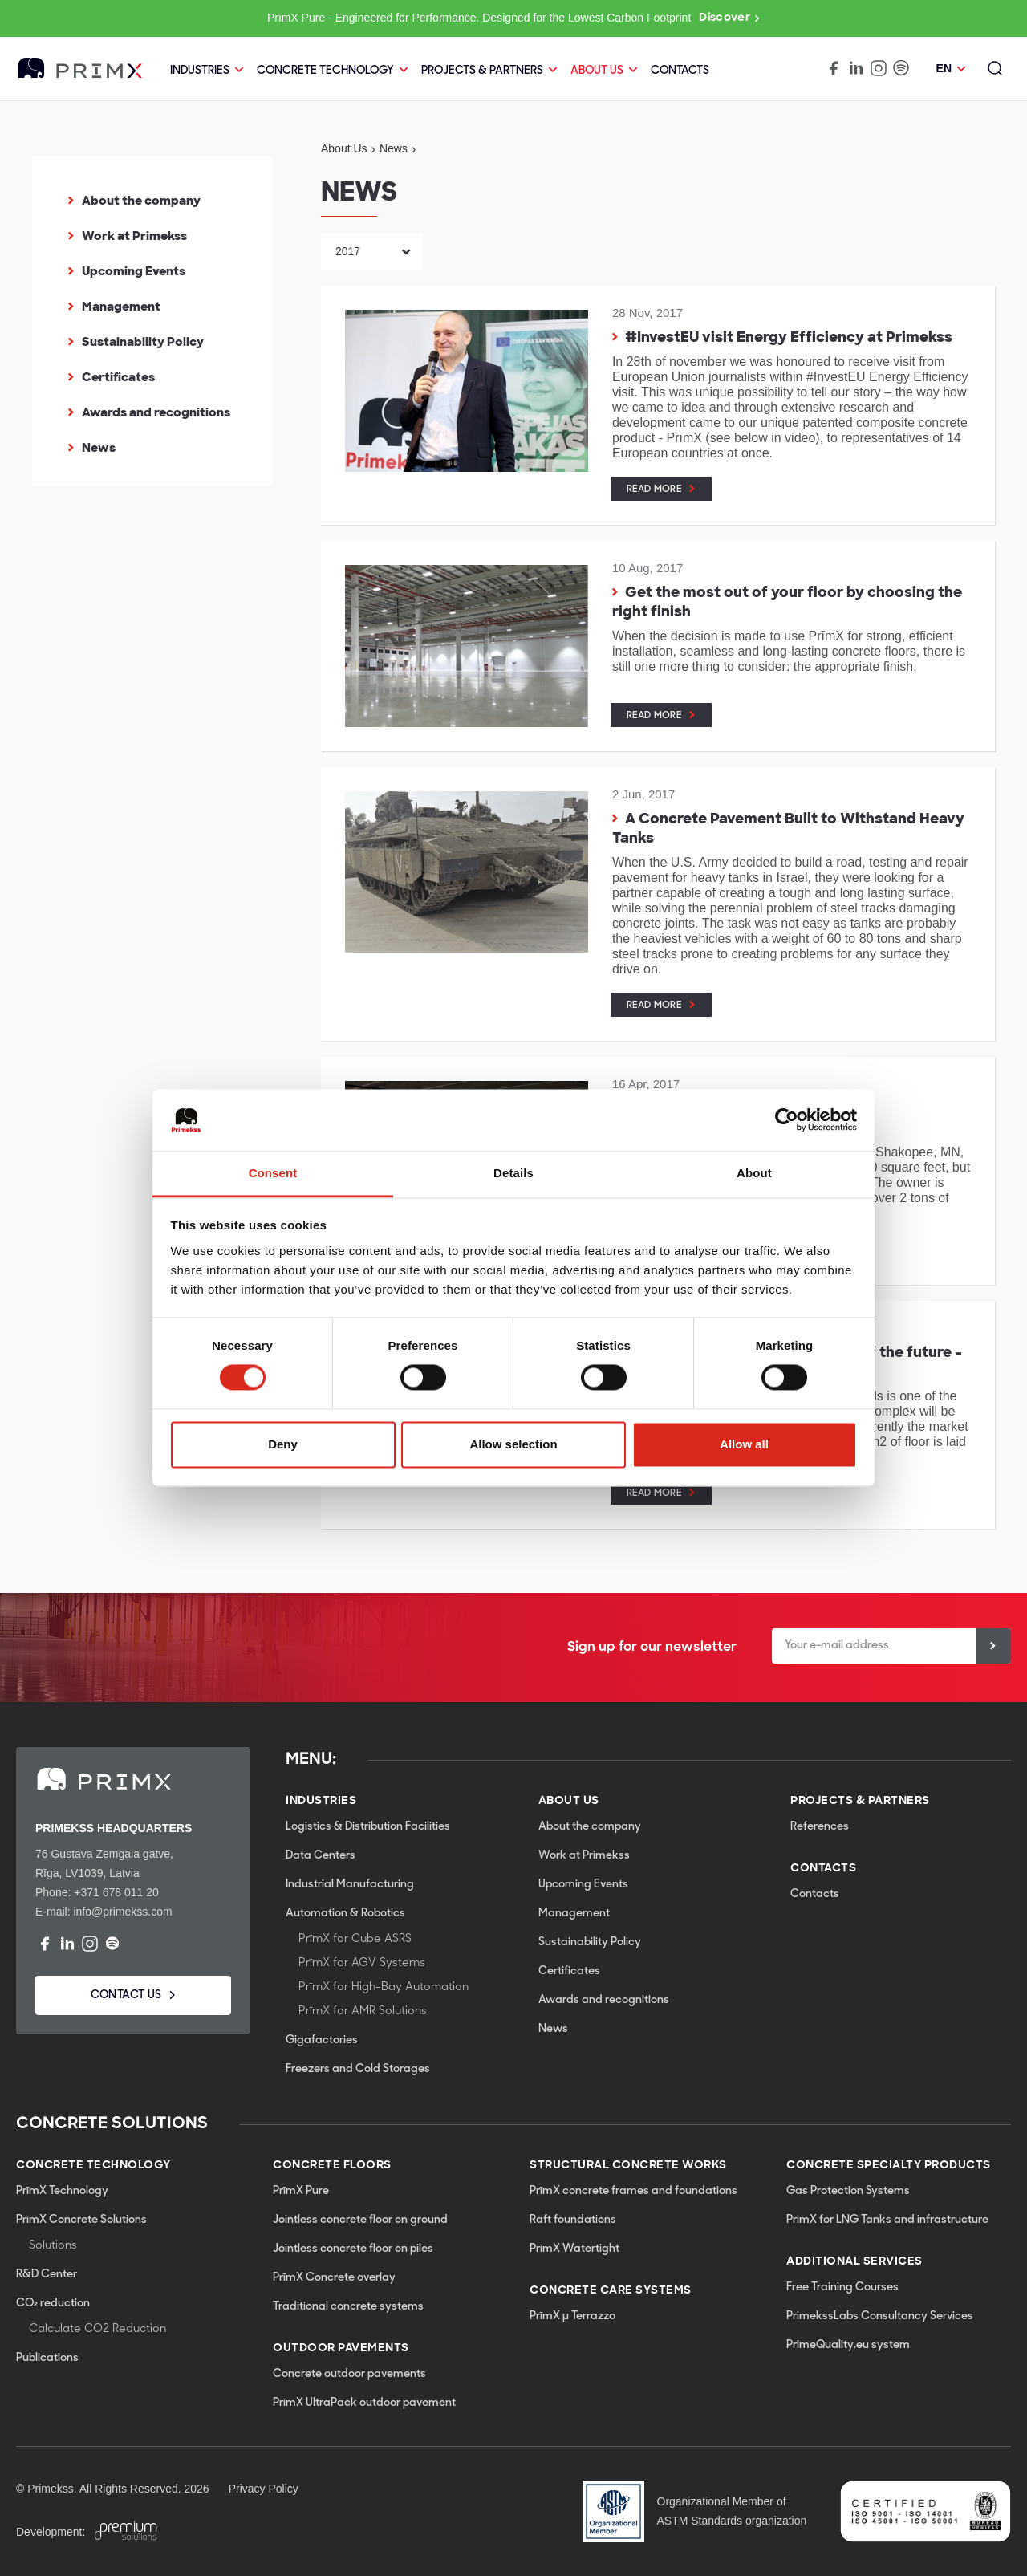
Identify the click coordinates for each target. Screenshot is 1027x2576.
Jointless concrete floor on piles (353, 2249)
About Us (604, 71)
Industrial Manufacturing (350, 1885)
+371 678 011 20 (116, 1892)
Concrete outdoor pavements (349, 2374)
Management (121, 307)
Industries (207, 71)
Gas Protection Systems (848, 2191)
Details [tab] (513, 1173)
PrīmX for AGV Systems (361, 1963)
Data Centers (320, 1856)
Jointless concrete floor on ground (360, 2220)
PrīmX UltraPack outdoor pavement (364, 2403)
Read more (654, 489)
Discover (729, 18)
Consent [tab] (273, 1173)
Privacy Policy (263, 2488)
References (819, 1827)
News (99, 448)
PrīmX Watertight (574, 2249)
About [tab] (754, 1173)
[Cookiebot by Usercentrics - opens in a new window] (786, 1120)
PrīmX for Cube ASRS (355, 1939)
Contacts (680, 71)
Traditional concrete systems (348, 2307)
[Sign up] (993, 1646)
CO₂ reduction (53, 2304)
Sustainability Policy (143, 342)
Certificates (118, 377)
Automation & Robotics (345, 1914)
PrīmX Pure (301, 2191)
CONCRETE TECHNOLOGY (332, 71)
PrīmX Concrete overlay (334, 2278)
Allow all (744, 1444)
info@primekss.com (122, 1911)
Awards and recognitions (156, 412)
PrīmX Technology (62, 2191)
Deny (283, 1444)
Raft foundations (573, 2220)
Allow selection (513, 1444)
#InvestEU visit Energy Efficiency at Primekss (787, 337)
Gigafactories (322, 2040)
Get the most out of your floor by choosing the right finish (787, 602)
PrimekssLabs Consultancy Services (879, 2316)
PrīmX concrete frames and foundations (633, 2191)
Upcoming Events (133, 271)
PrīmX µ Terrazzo (572, 2316)
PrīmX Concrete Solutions (81, 2220)
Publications (47, 2358)
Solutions (53, 2246)
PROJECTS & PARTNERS (489, 71)
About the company (141, 201)
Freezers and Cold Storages (358, 2069)
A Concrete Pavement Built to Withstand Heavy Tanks (788, 828)
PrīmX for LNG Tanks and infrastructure (887, 2220)
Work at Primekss (134, 236)
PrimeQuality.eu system (848, 2345)
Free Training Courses (842, 2287)
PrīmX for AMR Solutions (362, 2011)
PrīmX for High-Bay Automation (383, 1987)
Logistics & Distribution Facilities (368, 1827)
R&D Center (46, 2275)
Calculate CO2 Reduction (97, 2329)
